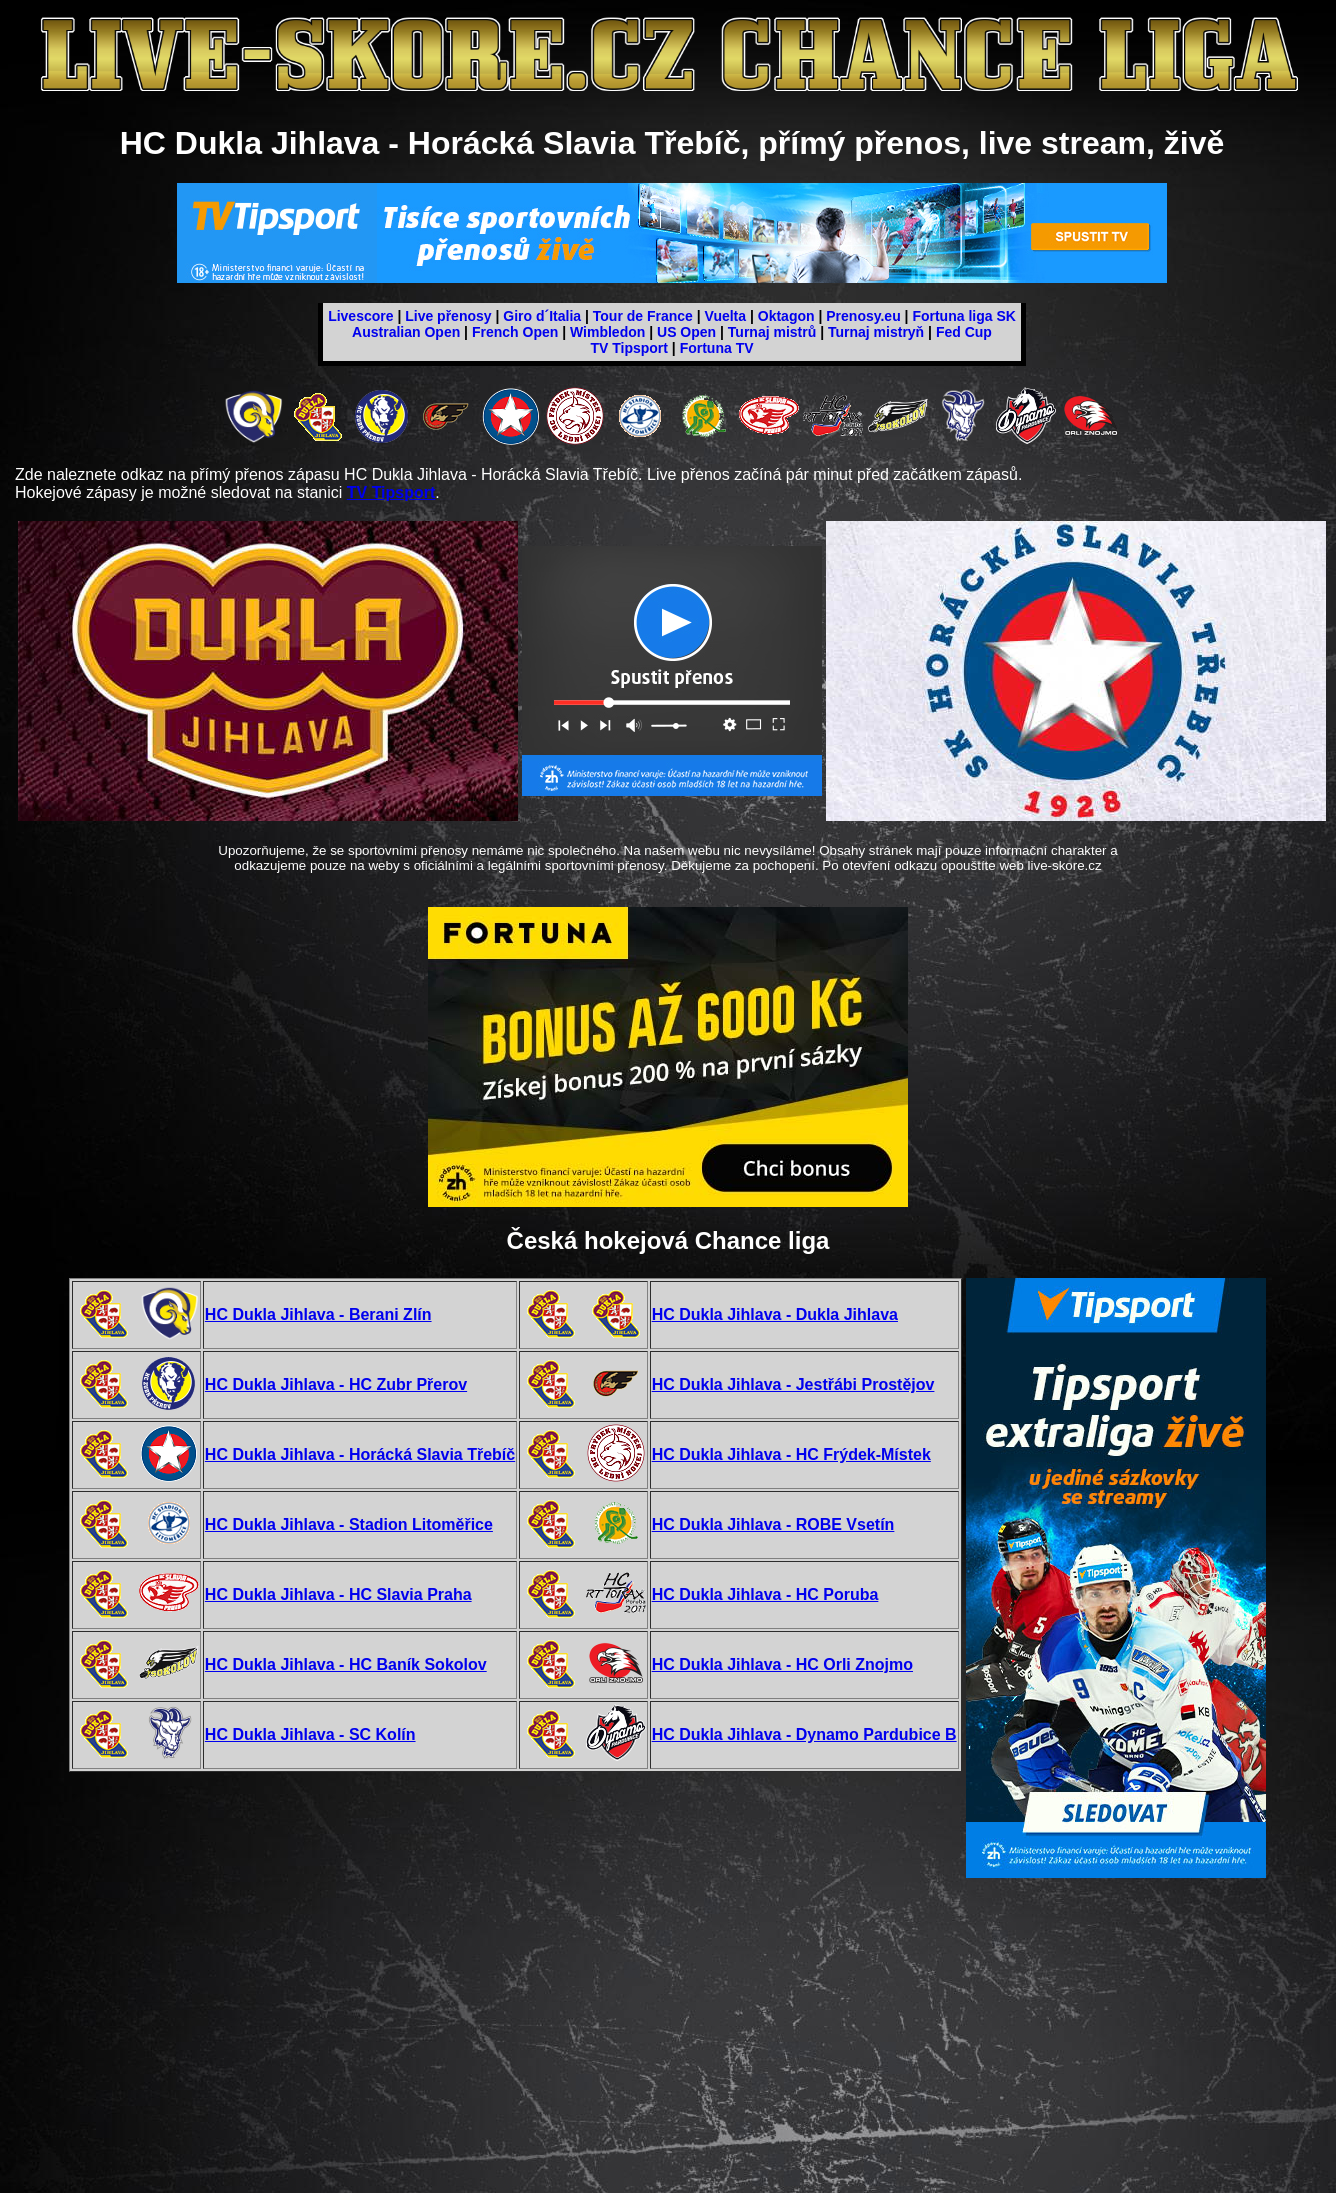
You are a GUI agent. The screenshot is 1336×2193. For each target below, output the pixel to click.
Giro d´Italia (542, 316)
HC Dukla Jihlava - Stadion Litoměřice (349, 1524)
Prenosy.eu (863, 316)
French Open (515, 332)
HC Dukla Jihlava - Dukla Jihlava (775, 1314)
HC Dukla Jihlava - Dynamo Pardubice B (804, 1734)
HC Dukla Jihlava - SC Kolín (310, 1734)
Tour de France (643, 316)
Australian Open (406, 332)
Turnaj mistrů (772, 332)
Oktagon (786, 316)
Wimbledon (607, 332)
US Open (686, 332)
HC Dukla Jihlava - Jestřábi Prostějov (793, 1384)
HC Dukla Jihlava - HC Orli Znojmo (782, 1664)
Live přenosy (448, 316)
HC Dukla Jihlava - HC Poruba (765, 1594)
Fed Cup (964, 332)
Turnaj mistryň (876, 332)
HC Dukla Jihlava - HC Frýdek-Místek (791, 1454)
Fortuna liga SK (963, 316)
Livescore (360, 316)
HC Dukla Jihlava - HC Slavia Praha (338, 1594)
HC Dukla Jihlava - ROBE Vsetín (773, 1524)
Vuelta (726, 316)
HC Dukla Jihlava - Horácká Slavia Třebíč (360, 1454)
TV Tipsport (629, 348)
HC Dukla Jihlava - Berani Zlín (318, 1314)
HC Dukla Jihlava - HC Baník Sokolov (346, 1664)
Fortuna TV (717, 348)
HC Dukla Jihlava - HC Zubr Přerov (336, 1384)
